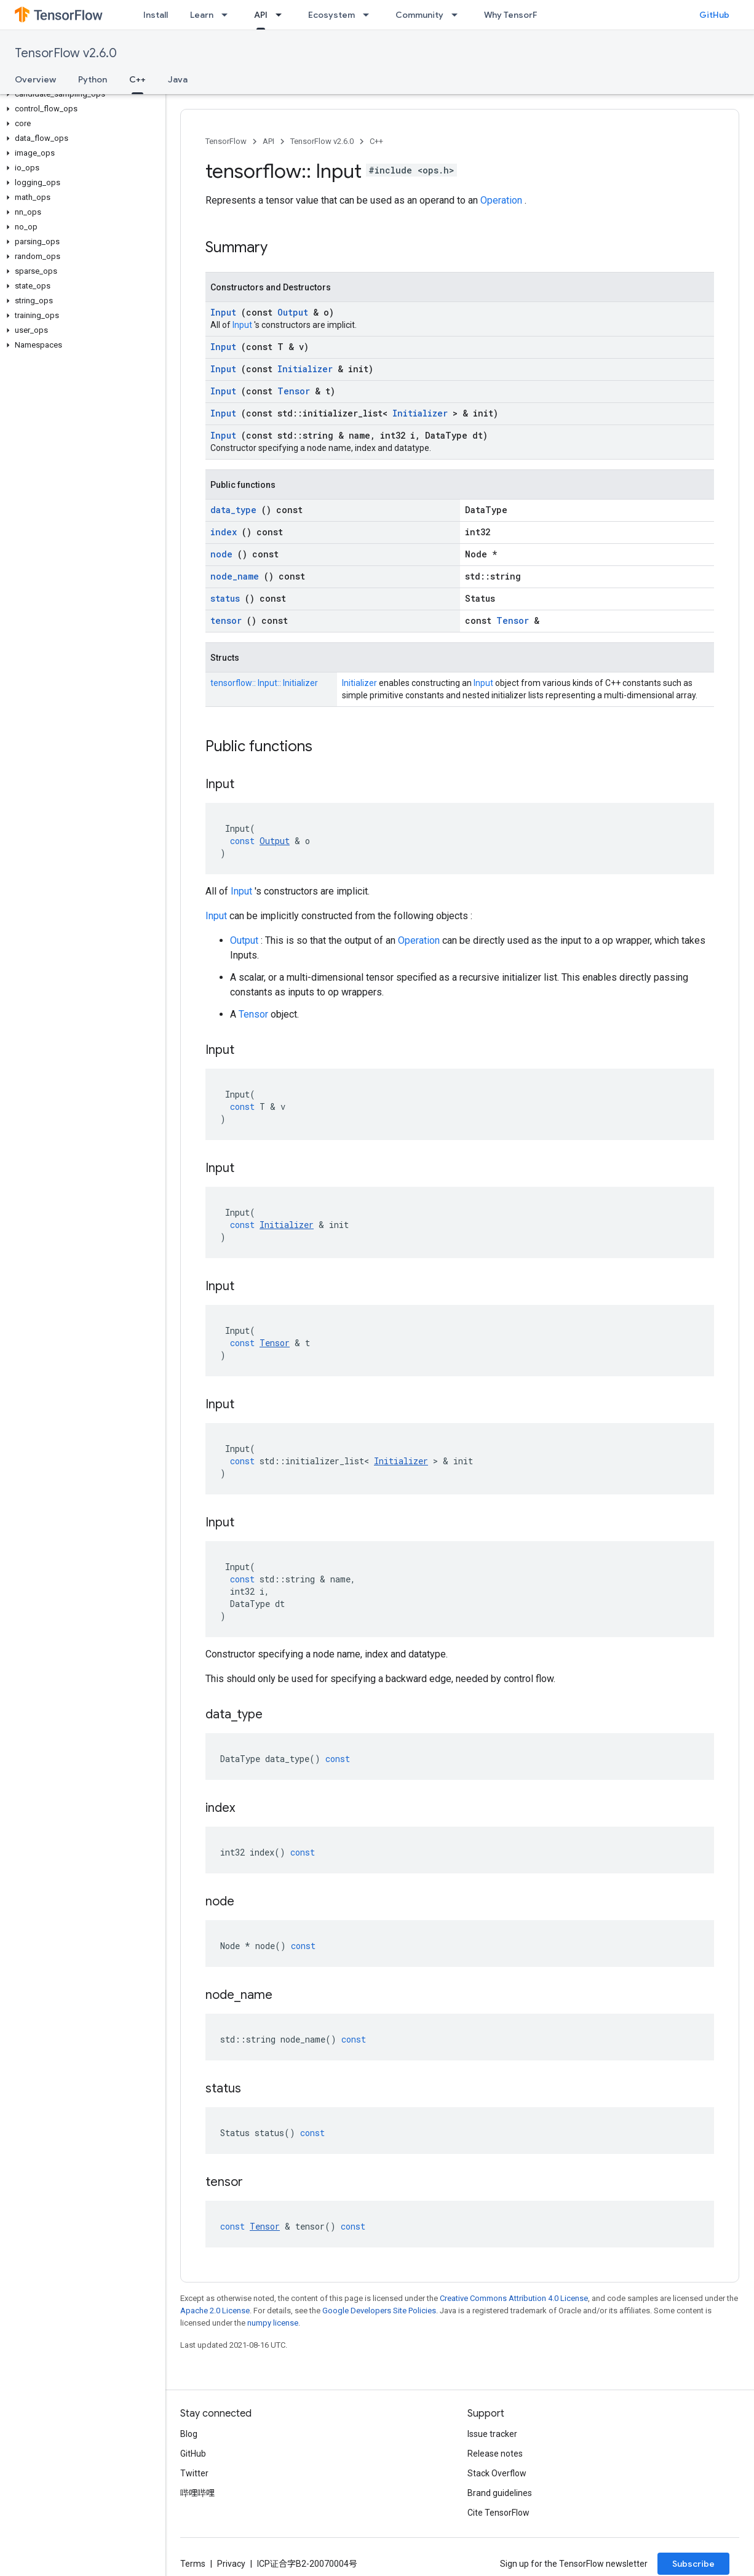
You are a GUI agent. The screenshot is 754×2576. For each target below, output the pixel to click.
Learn (201, 14)
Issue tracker (492, 2434)
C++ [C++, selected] (137, 79)
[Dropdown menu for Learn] (228, 15)
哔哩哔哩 (197, 2493)
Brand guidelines (499, 2493)
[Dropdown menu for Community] (458, 15)
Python (92, 79)
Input (225, 312)
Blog (188, 2434)
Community (419, 14)
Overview (35, 79)
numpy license (272, 2322)
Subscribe (693, 2563)
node (223, 554)
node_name (237, 576)
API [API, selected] (261, 14)
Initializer (307, 369)
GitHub (714, 14)
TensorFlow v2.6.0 (66, 53)
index (226, 532)
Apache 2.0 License (215, 2310)
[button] (80, 94)
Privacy (231, 2564)
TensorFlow (226, 141)
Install (155, 14)
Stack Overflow (496, 2473)
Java (178, 79)
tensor (228, 620)
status (227, 598)
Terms (192, 2564)
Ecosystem (331, 14)
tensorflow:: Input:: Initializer (264, 683)
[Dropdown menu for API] (282, 15)
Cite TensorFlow (498, 2513)
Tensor (296, 391)
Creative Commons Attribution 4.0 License (514, 2298)
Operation (502, 200)
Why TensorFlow (517, 14)
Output (295, 312)
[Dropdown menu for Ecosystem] (369, 15)
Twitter (194, 2473)
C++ (376, 141)
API (268, 141)
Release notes (495, 2453)
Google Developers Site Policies (379, 2310)
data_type (235, 510)
